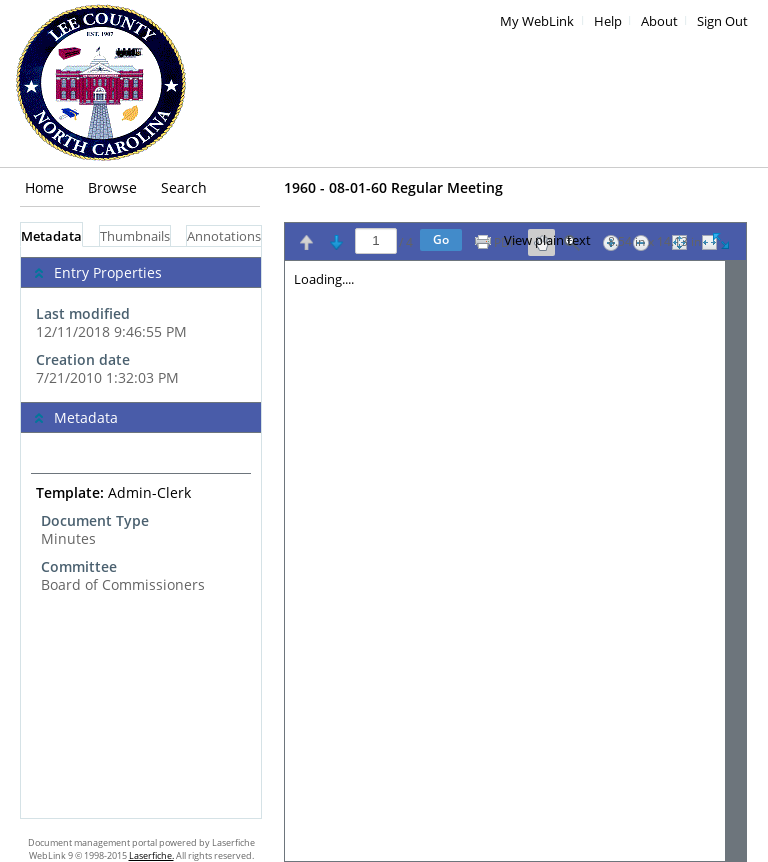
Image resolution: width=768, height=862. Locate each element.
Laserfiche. (151, 855)
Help (608, 21)
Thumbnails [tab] (135, 236)
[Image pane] (515, 561)
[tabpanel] (141, 532)
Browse (112, 187)
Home (44, 187)
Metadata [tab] (51, 236)
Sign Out (722, 21)
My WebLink (537, 21)
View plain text (547, 241)
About (659, 21)
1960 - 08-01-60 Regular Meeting (393, 187)
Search (184, 187)
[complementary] (141, 324)
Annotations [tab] (224, 236)
